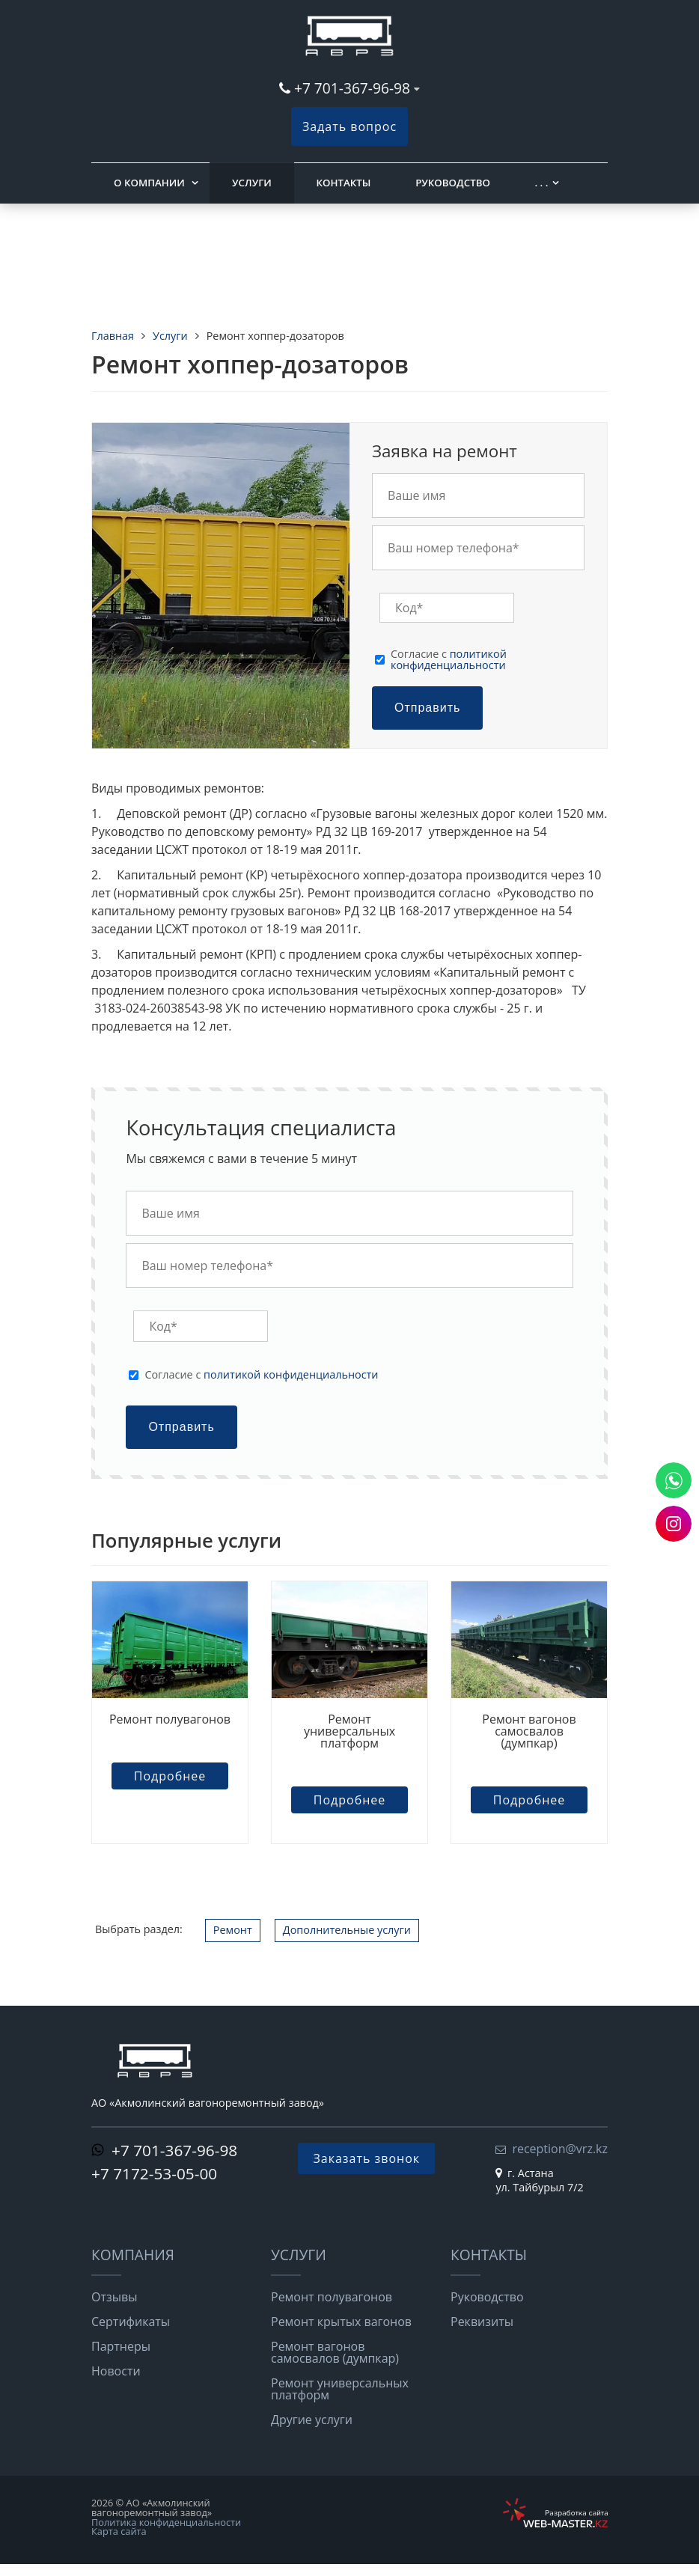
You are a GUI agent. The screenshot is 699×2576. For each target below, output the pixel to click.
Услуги (252, 182)
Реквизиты (482, 2322)
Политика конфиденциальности (166, 2522)
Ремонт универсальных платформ (349, 1731)
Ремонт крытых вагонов (341, 2322)
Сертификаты (130, 2322)
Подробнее (170, 1776)
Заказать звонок (366, 2158)
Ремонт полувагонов (170, 1719)
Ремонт (232, 1930)
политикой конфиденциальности (449, 659)
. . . (542, 182)
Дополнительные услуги (347, 1930)
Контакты (344, 182)
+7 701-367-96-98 (352, 88)
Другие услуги (311, 2420)
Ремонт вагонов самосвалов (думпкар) (529, 1731)
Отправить (427, 707)
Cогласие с (449, 660)
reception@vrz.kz (560, 2148)
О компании (149, 182)
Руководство (452, 182)
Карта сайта (119, 2531)
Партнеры (120, 2346)
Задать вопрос (349, 126)
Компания (132, 2254)
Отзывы (114, 2297)
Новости (116, 2371)
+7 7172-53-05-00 (154, 2173)
